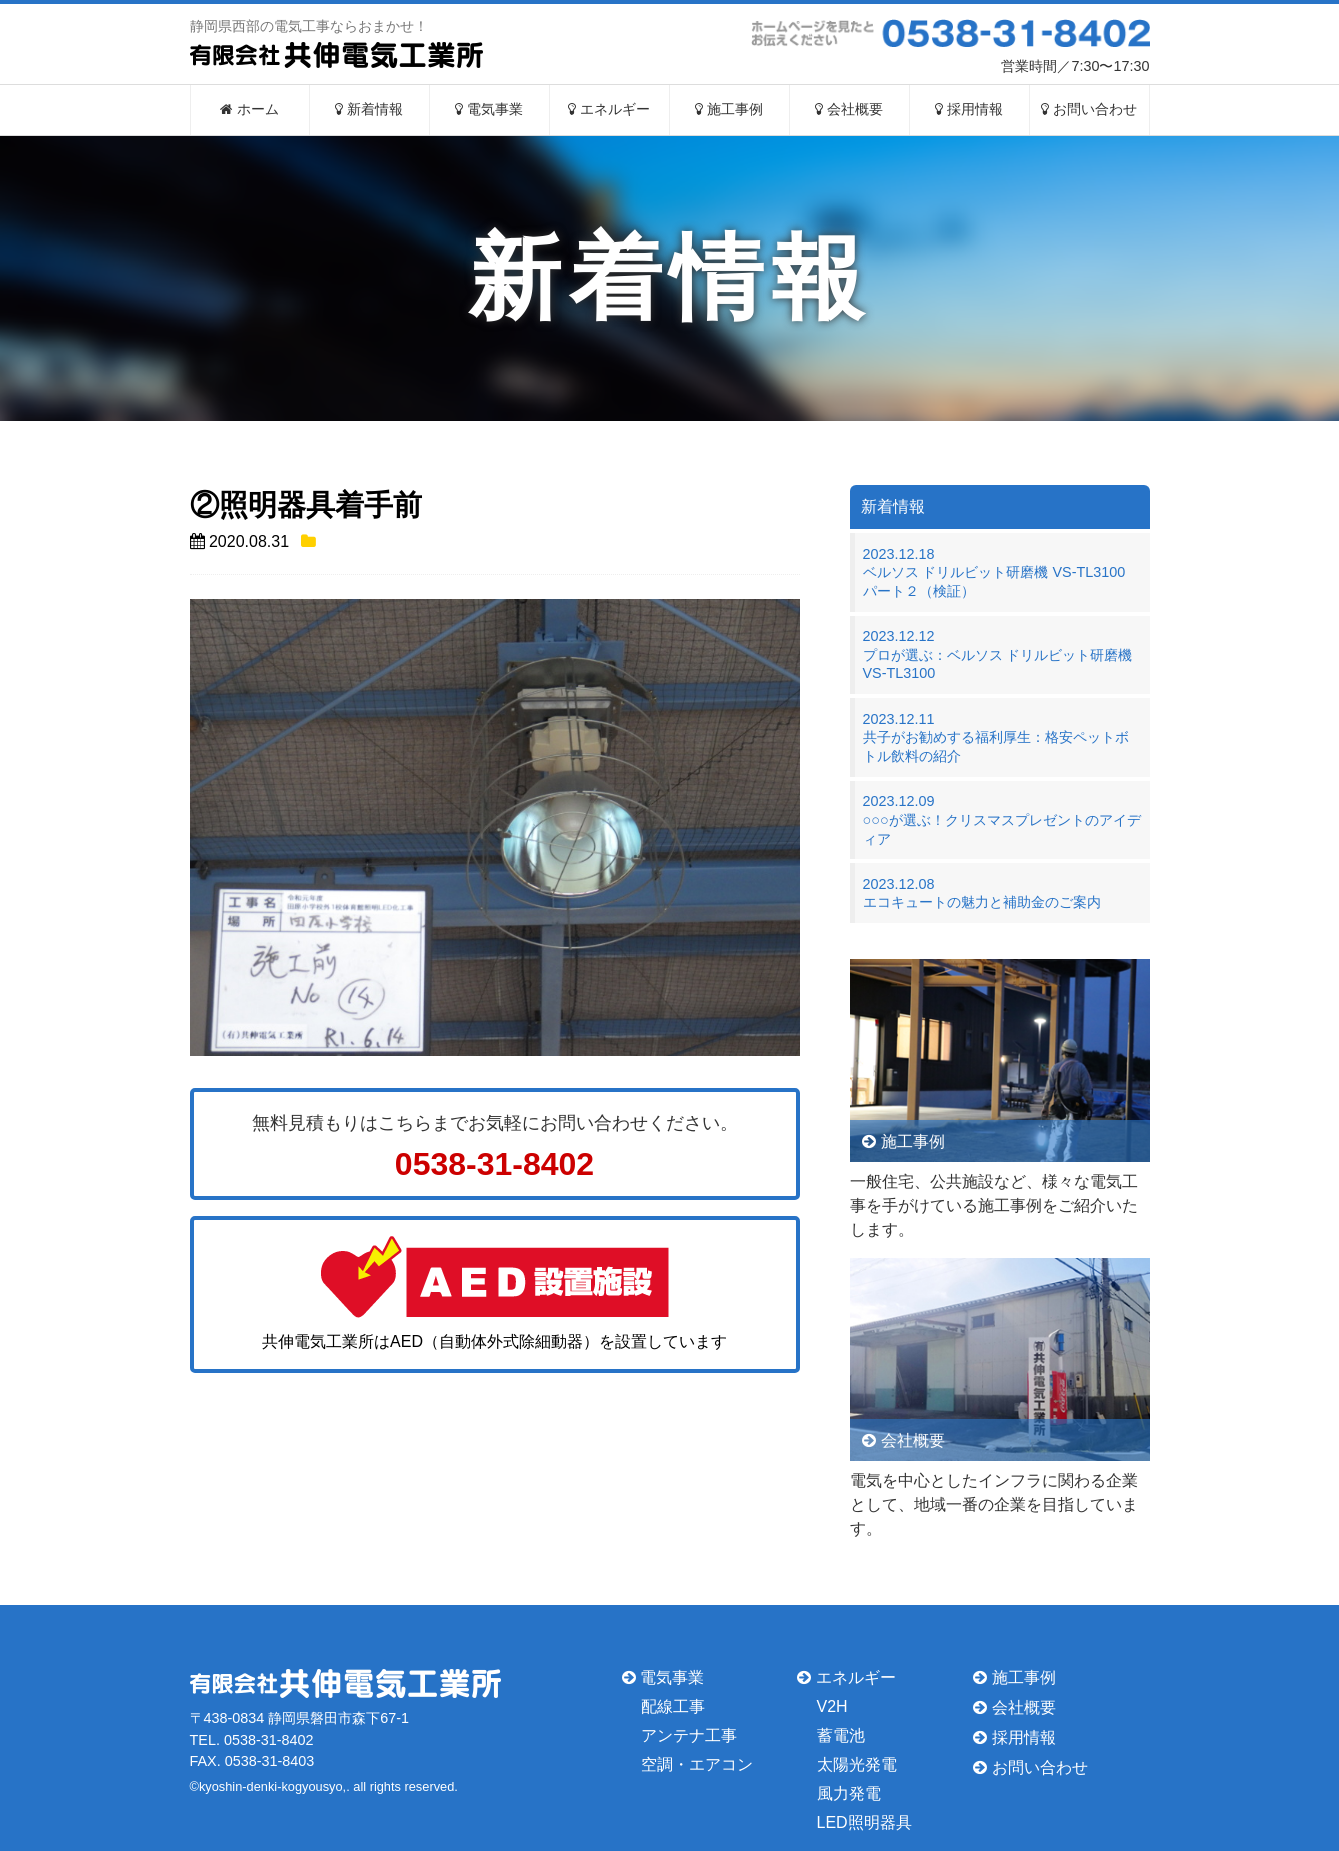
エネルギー (609, 109)
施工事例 (729, 109)
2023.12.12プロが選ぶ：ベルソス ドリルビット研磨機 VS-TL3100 (998, 654)
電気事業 (489, 109)
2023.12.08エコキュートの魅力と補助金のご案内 (982, 893)
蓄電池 (841, 1735)
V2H (832, 1706)
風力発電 (849, 1793)
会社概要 (849, 109)
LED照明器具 (864, 1821)
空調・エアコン (697, 1764)
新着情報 (369, 109)
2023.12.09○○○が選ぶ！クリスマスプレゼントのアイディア (1002, 819)
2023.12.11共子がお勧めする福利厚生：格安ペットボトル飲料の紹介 (996, 737)
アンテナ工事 (689, 1735)
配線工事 (673, 1706)
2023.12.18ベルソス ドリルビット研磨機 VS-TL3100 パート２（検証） (1001, 572)
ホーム (249, 109)
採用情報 (969, 109)
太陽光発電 (857, 1764)
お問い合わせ (1089, 109)
